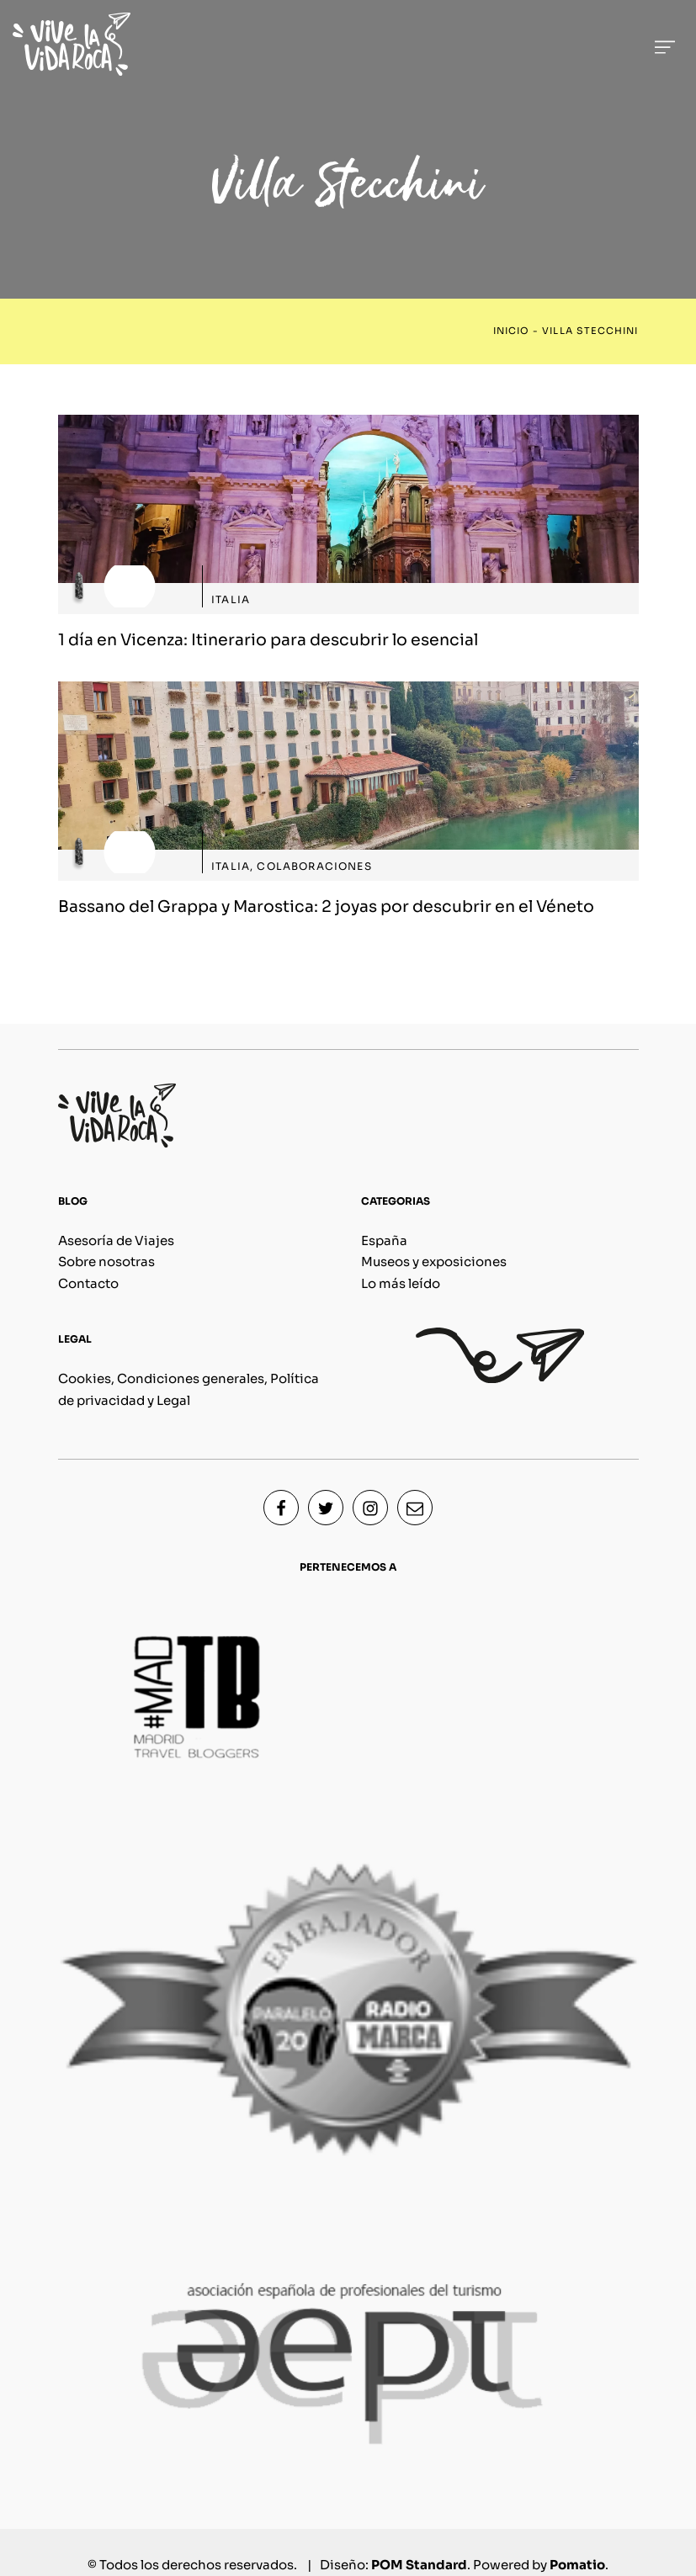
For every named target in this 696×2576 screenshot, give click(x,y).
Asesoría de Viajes (116, 1240)
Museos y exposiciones (434, 1261)
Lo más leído (400, 1283)
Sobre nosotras (106, 1261)
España (384, 1240)
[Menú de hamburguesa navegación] (664, 44)
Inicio (511, 331)
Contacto (88, 1283)
